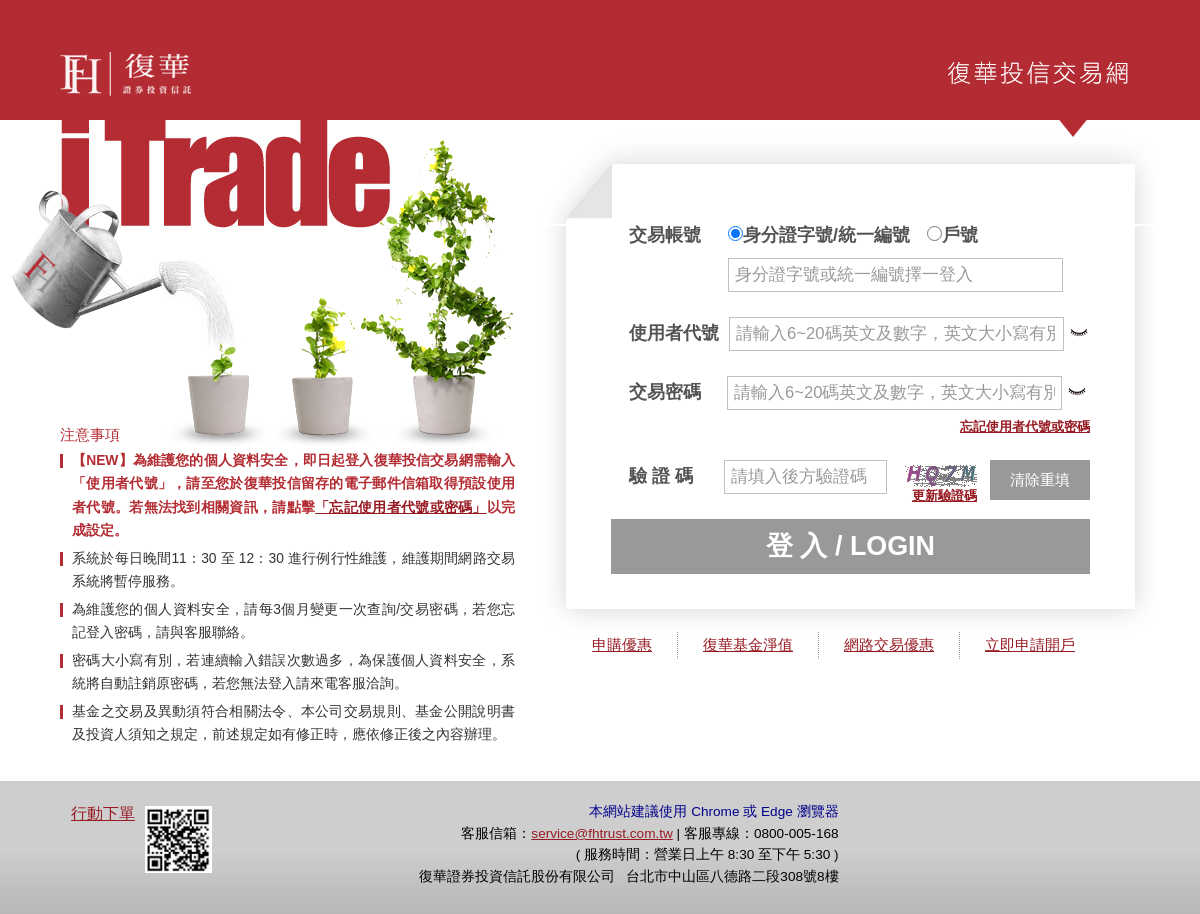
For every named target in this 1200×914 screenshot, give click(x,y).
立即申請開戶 (1030, 645)
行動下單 (103, 813)
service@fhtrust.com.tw (601, 833)
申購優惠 (622, 645)
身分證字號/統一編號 (819, 235)
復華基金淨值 (748, 645)
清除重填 (1040, 480)
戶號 (952, 235)
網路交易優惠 (889, 645)
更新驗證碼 (944, 495)
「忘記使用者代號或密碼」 (401, 507)
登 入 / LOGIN (850, 546)
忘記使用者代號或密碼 (1025, 426)
